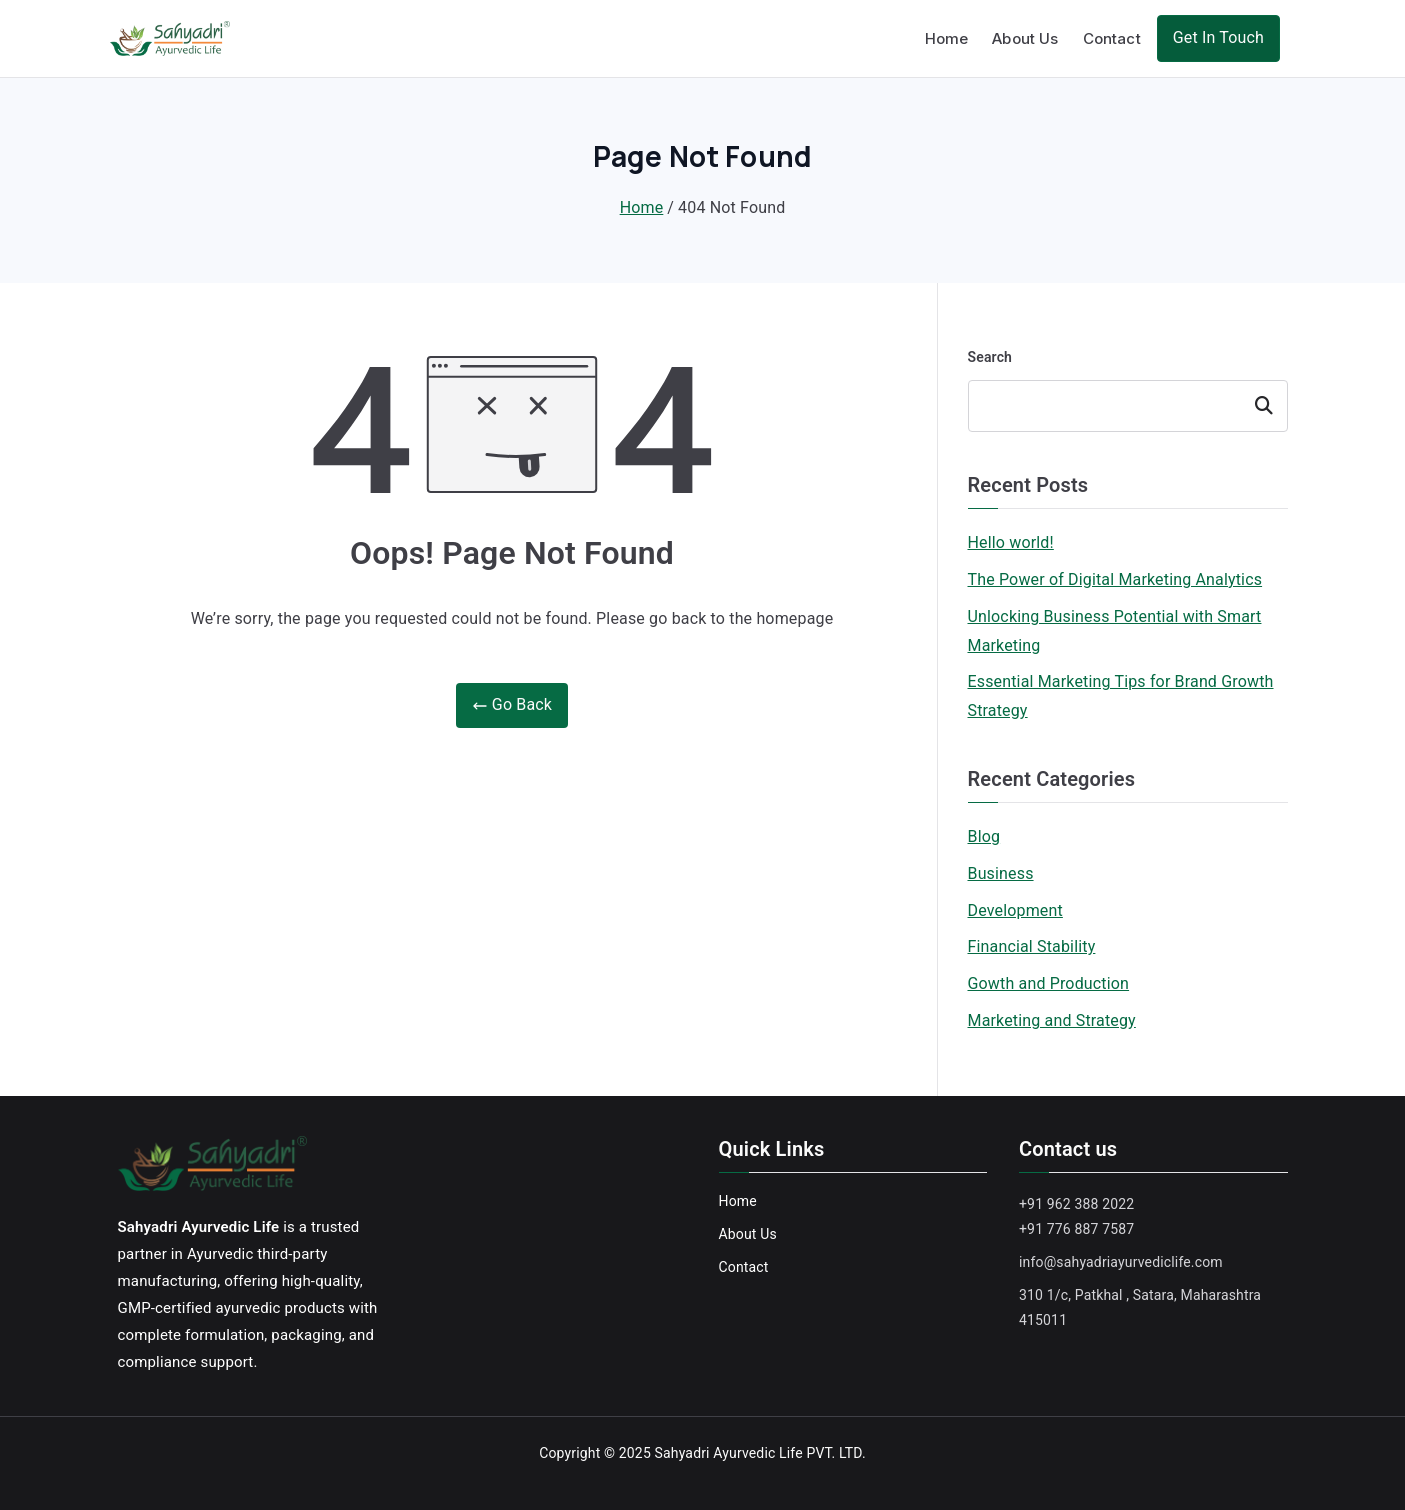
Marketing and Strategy (1052, 1020)
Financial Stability (1032, 946)
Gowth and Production (1049, 983)
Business (1001, 873)
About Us (1025, 38)
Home (947, 38)
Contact (1112, 38)
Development (1015, 910)
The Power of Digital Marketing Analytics (1115, 579)
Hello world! (1011, 542)
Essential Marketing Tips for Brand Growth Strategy (1121, 696)
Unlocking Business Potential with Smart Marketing (1115, 631)
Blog (984, 836)
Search (990, 357)
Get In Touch (1218, 37)
